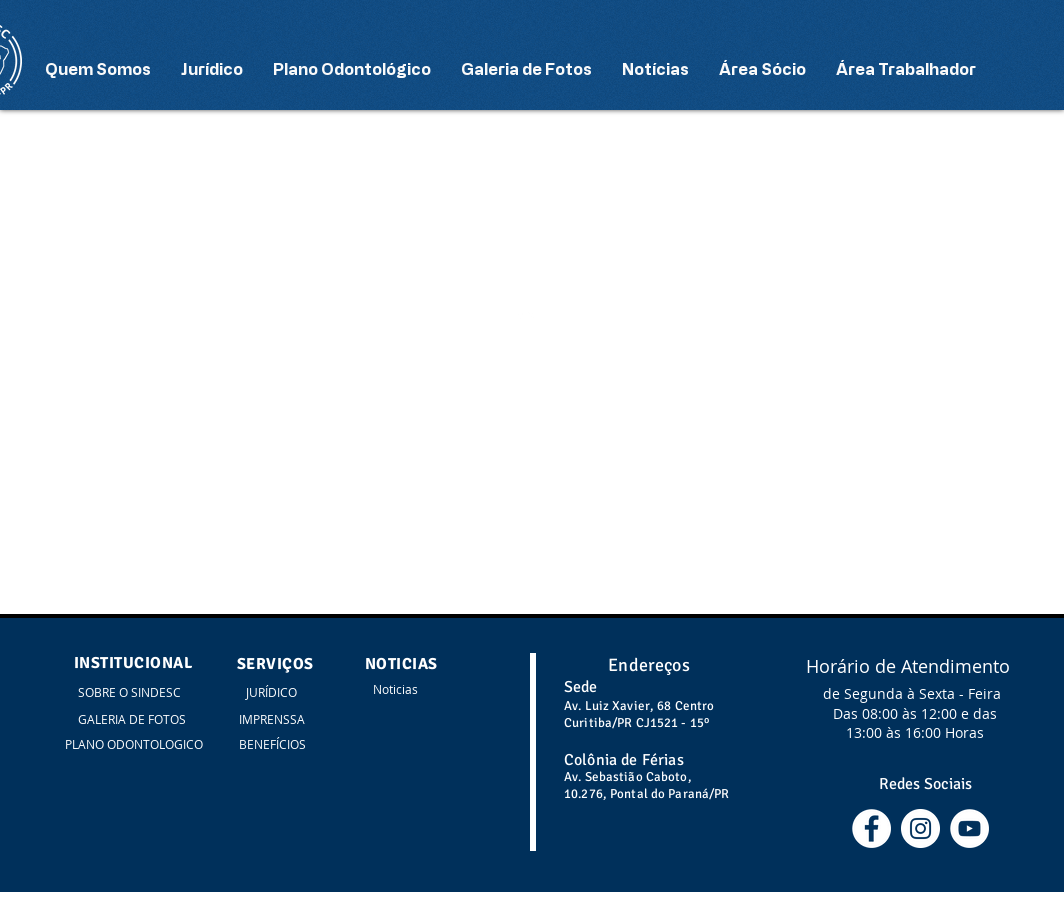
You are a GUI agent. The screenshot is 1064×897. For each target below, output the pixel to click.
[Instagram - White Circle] (920, 828)
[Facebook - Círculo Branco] (871, 828)
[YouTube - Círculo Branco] (969, 828)
